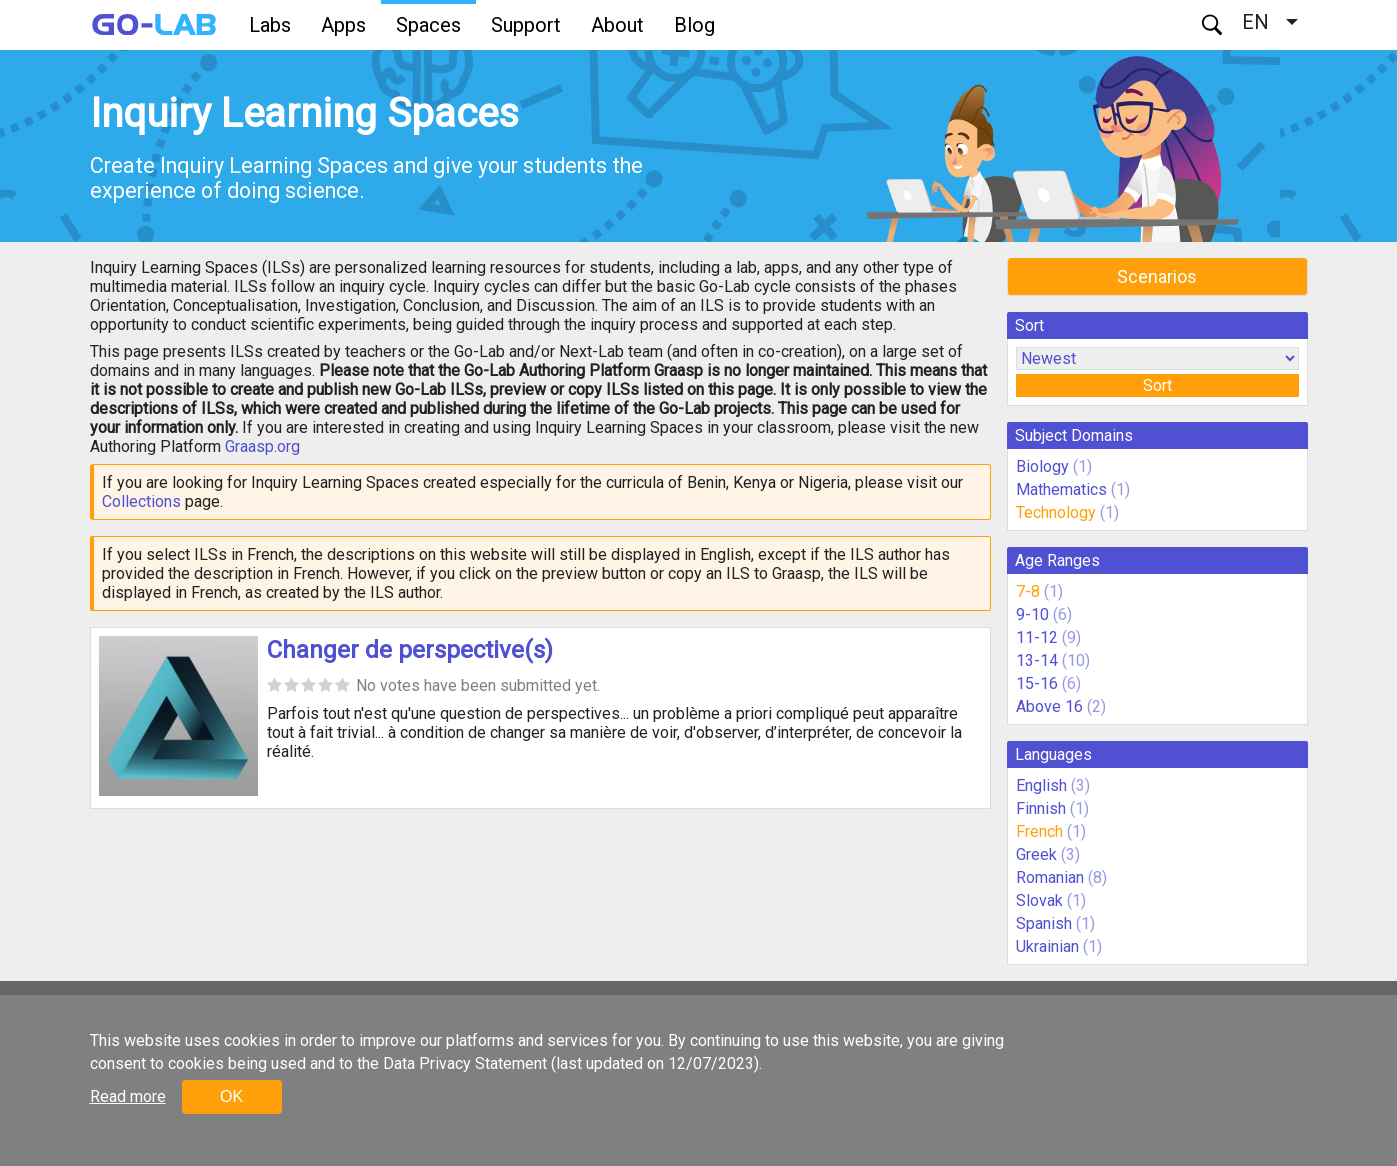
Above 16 (1049, 706)
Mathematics (1061, 489)
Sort (1157, 385)
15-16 (1037, 683)
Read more (128, 1096)
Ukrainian (1047, 946)
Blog (694, 25)
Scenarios (1157, 276)
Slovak (1039, 900)
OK (231, 1096)
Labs (270, 25)
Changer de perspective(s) (410, 650)
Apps (343, 25)
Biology (1042, 466)
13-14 (1037, 660)
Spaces (428, 25)
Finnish (1041, 808)
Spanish (1044, 923)
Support (526, 25)
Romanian (1050, 877)
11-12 (1037, 637)
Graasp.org (262, 446)
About (617, 25)
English (1041, 785)
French (1039, 831)
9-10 (1032, 614)
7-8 (1028, 591)
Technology (1056, 512)
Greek (1036, 854)
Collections (141, 501)
